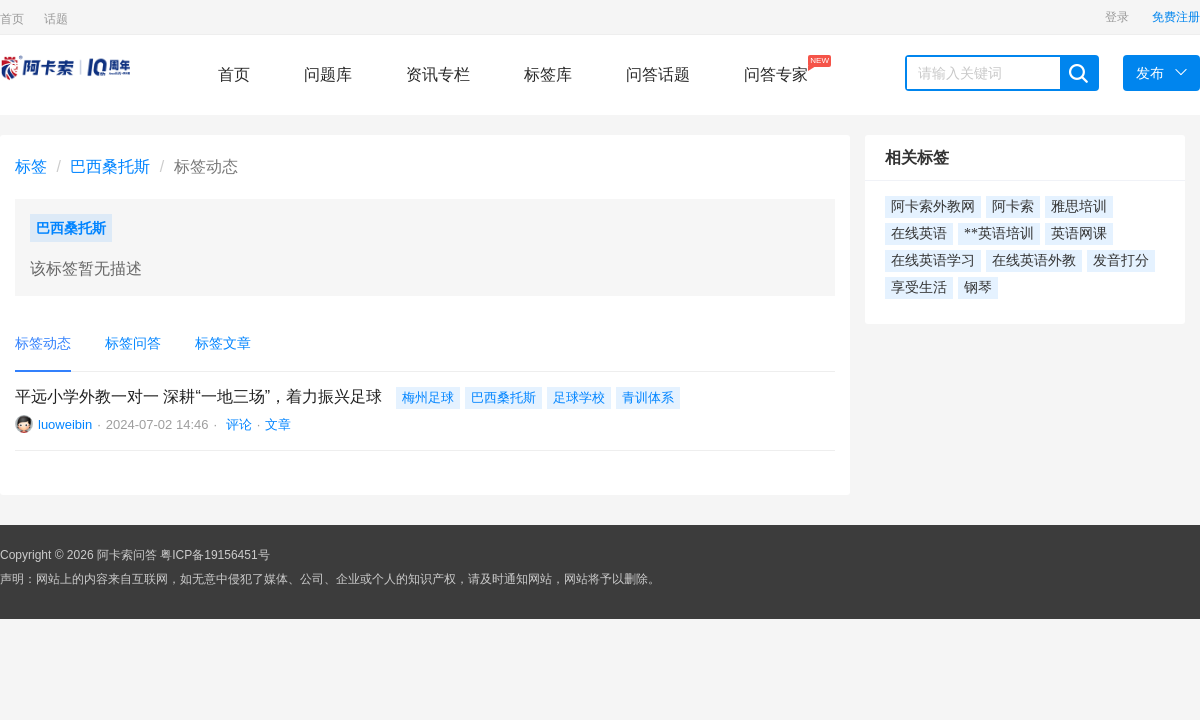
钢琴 (978, 287)
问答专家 (776, 69)
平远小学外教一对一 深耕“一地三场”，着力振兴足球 (198, 396)
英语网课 (1079, 233)
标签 (31, 166)
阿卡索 (1013, 206)
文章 (278, 424)
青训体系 (648, 397)
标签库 (548, 74)
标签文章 (223, 343)
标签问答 (133, 343)
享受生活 (919, 287)
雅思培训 (1079, 206)
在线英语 (919, 233)
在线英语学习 (933, 260)
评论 (237, 424)
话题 (56, 19)
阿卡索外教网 (933, 206)
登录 (1117, 17)
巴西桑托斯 (110, 166)
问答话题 (658, 74)
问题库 (328, 74)
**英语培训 (999, 233)
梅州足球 (428, 397)
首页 (12, 19)
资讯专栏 (438, 74)
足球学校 (579, 397)
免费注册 (1176, 17)
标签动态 (43, 343)
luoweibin (65, 424)
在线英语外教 (1034, 260)
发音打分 (1121, 260)
